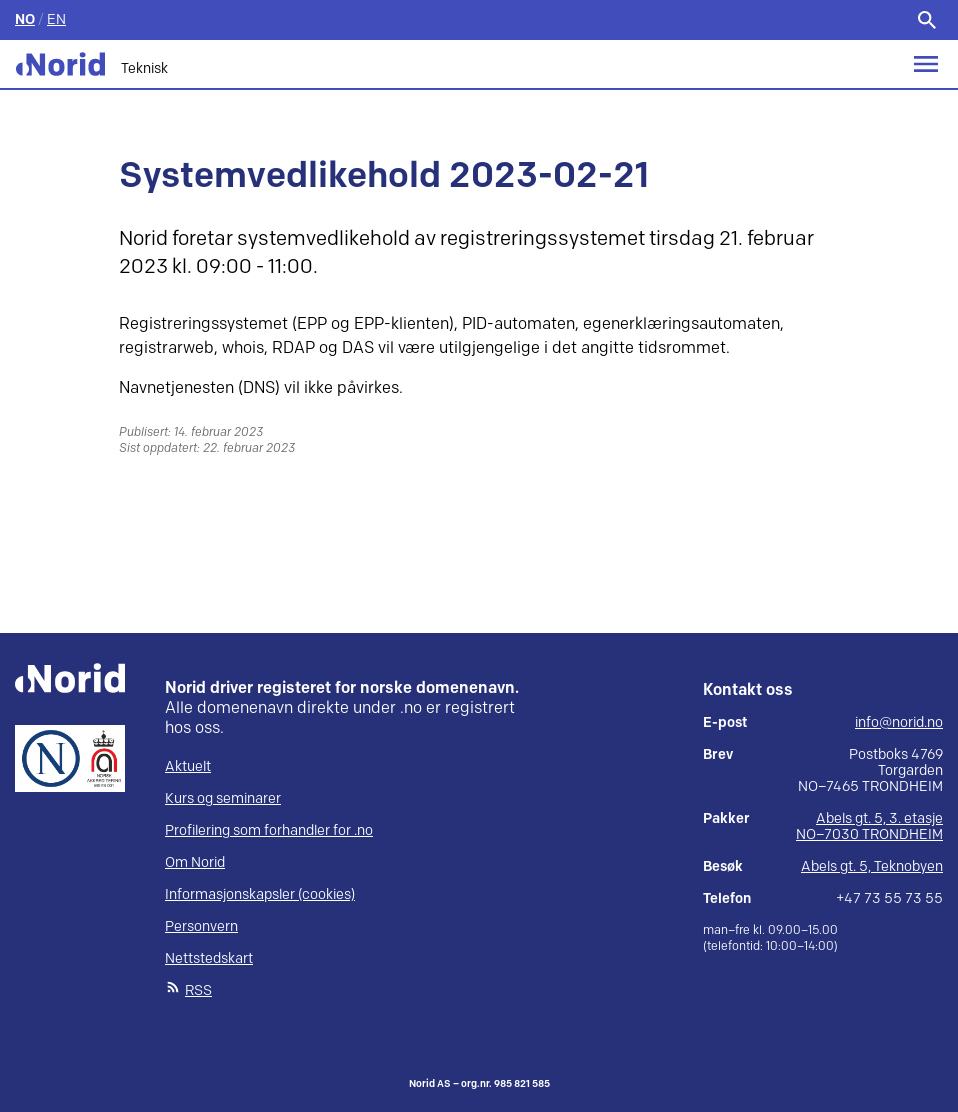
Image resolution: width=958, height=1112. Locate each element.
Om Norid (195, 862)
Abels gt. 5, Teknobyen (872, 866)
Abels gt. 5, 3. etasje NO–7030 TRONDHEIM (869, 826)
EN (56, 19)
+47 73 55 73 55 (889, 899)
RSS (198, 990)
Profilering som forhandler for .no (269, 830)
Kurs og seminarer (223, 798)
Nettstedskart (209, 958)
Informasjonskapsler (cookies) (260, 894)
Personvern (201, 926)
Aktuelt (188, 766)
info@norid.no (899, 723)
